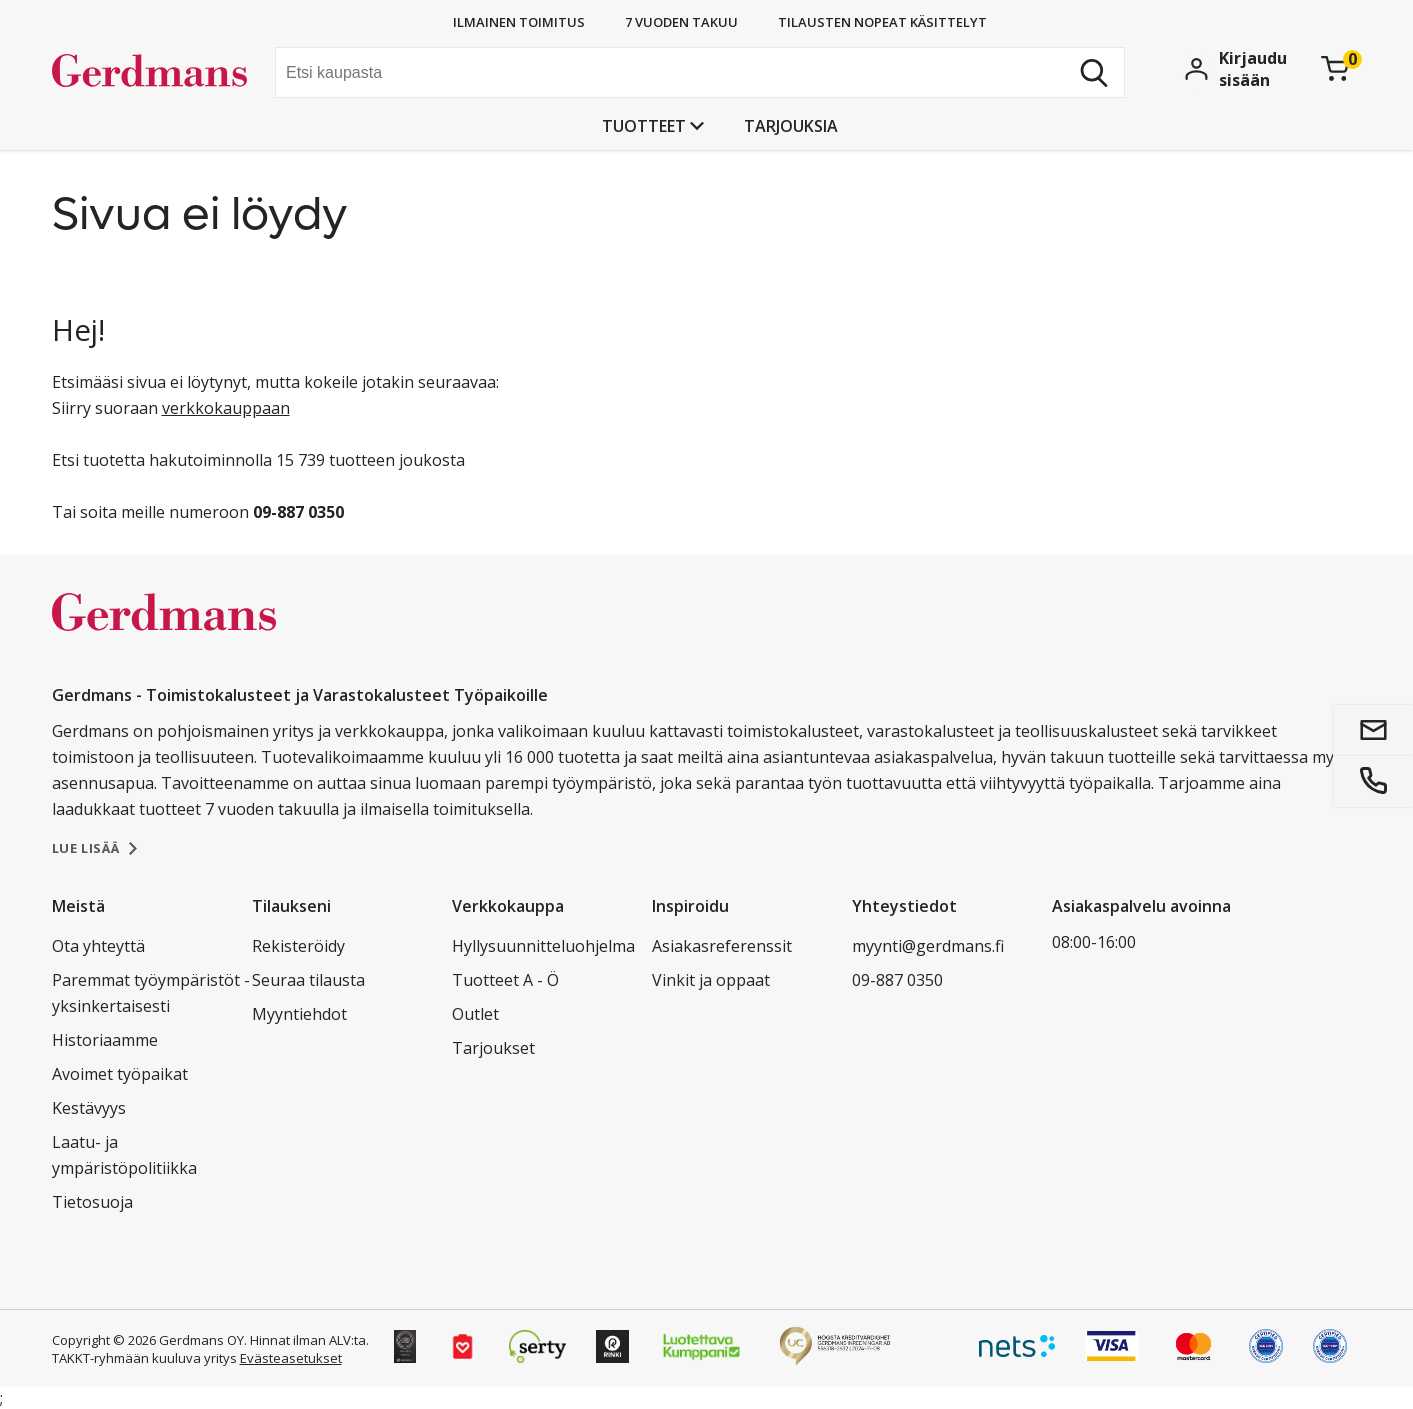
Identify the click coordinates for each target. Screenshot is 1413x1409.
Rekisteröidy (298, 946)
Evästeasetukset (291, 1358)
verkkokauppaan (226, 408)
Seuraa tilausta (308, 980)
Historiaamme (105, 1040)
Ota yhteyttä (98, 946)
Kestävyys (89, 1108)
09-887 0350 (897, 980)
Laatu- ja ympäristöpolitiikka (124, 1155)
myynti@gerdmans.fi (928, 946)
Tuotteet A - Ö (505, 980)
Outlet (475, 1014)
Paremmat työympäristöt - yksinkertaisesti (151, 993)
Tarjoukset (493, 1048)
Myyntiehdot (299, 1014)
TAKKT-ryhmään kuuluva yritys (144, 1358)
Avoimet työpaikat (120, 1074)
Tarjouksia (791, 126)
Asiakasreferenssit (722, 946)
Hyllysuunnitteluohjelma (543, 946)
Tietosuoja (92, 1202)
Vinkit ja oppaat (711, 980)
